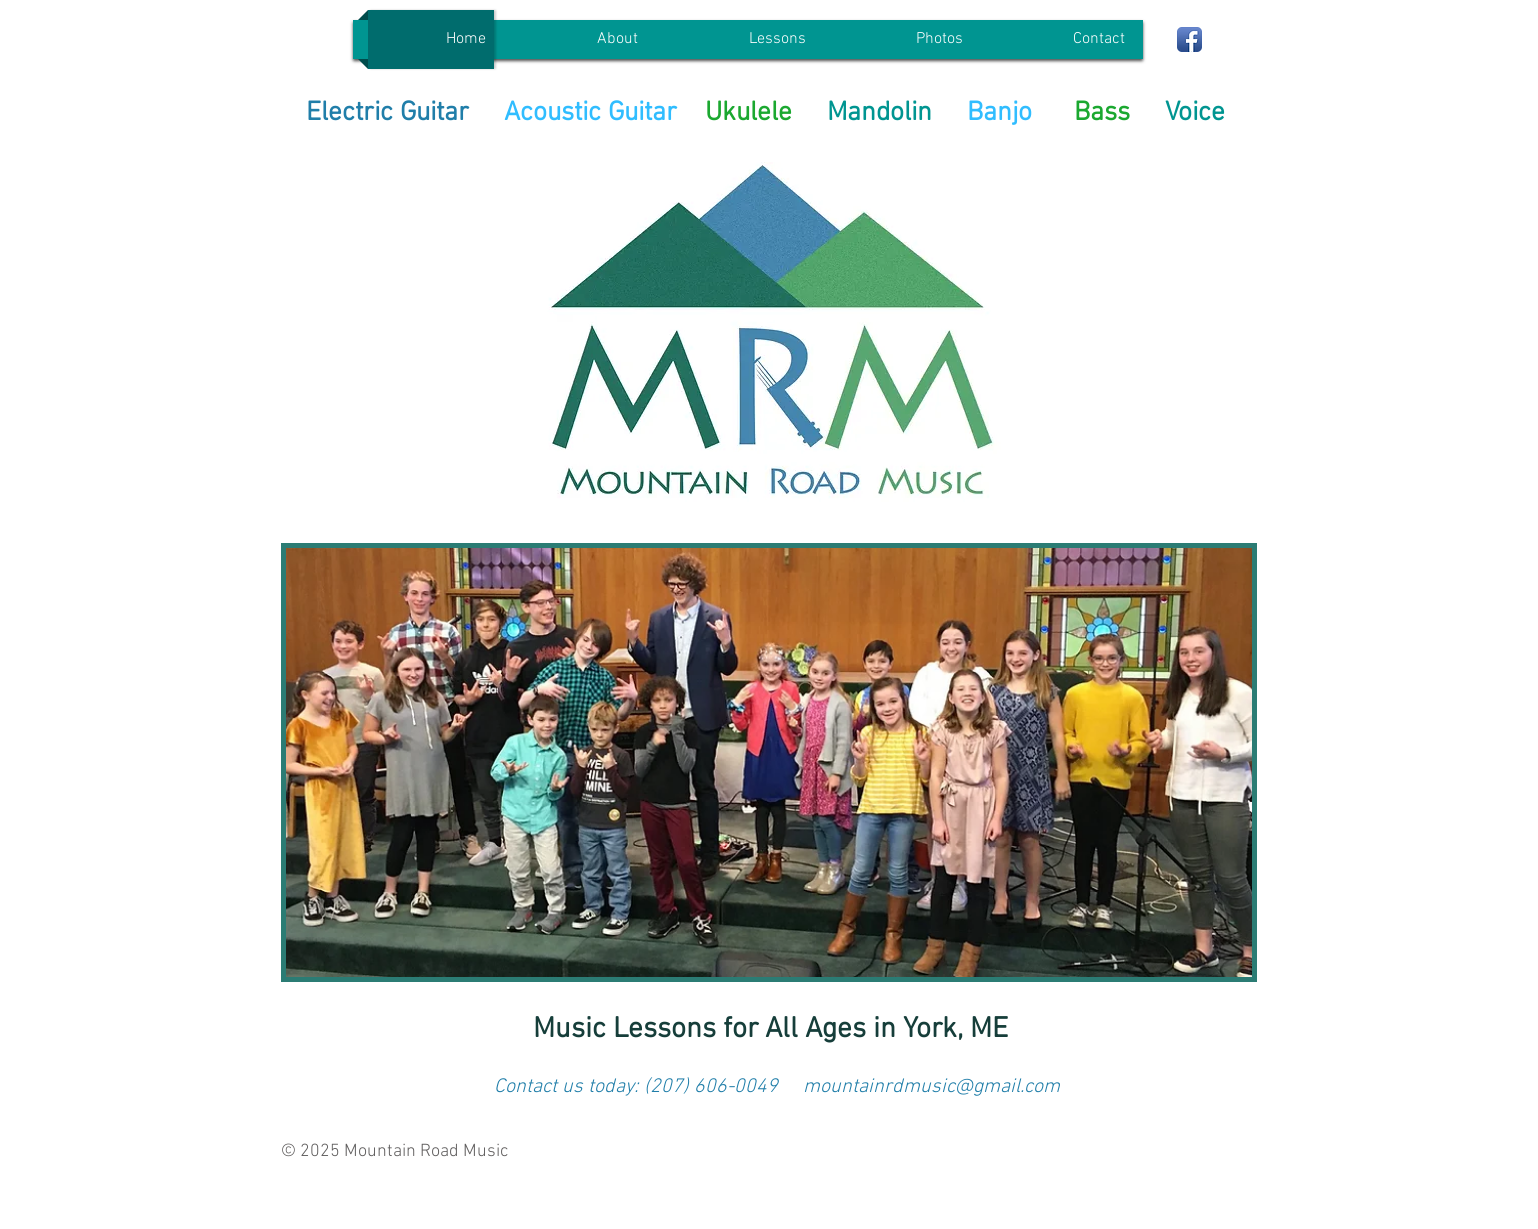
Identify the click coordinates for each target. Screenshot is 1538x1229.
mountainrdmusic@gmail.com (931, 1087)
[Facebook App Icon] (1189, 39)
